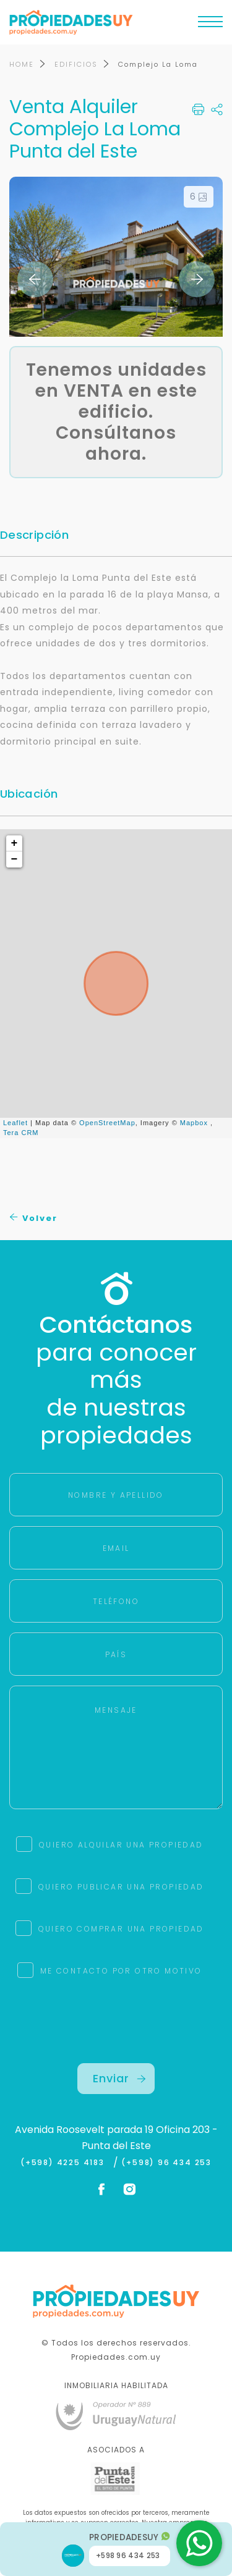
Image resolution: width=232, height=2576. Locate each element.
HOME (21, 64)
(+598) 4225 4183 (65, 2162)
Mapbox (194, 1122)
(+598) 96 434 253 (166, 2162)
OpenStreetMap (107, 1122)
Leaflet (15, 1122)
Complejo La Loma (158, 64)
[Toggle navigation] (210, 24)
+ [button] (15, 843)
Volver (34, 1218)
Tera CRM (21, 1132)
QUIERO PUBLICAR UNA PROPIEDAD (121, 1886)
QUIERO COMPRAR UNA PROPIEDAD (121, 1929)
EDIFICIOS (76, 64)
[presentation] (116, 2039)
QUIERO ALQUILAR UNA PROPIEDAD (121, 1844)
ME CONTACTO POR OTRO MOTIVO (121, 1971)
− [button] (15, 859)
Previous (35, 279)
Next (197, 279)
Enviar (119, 2078)
